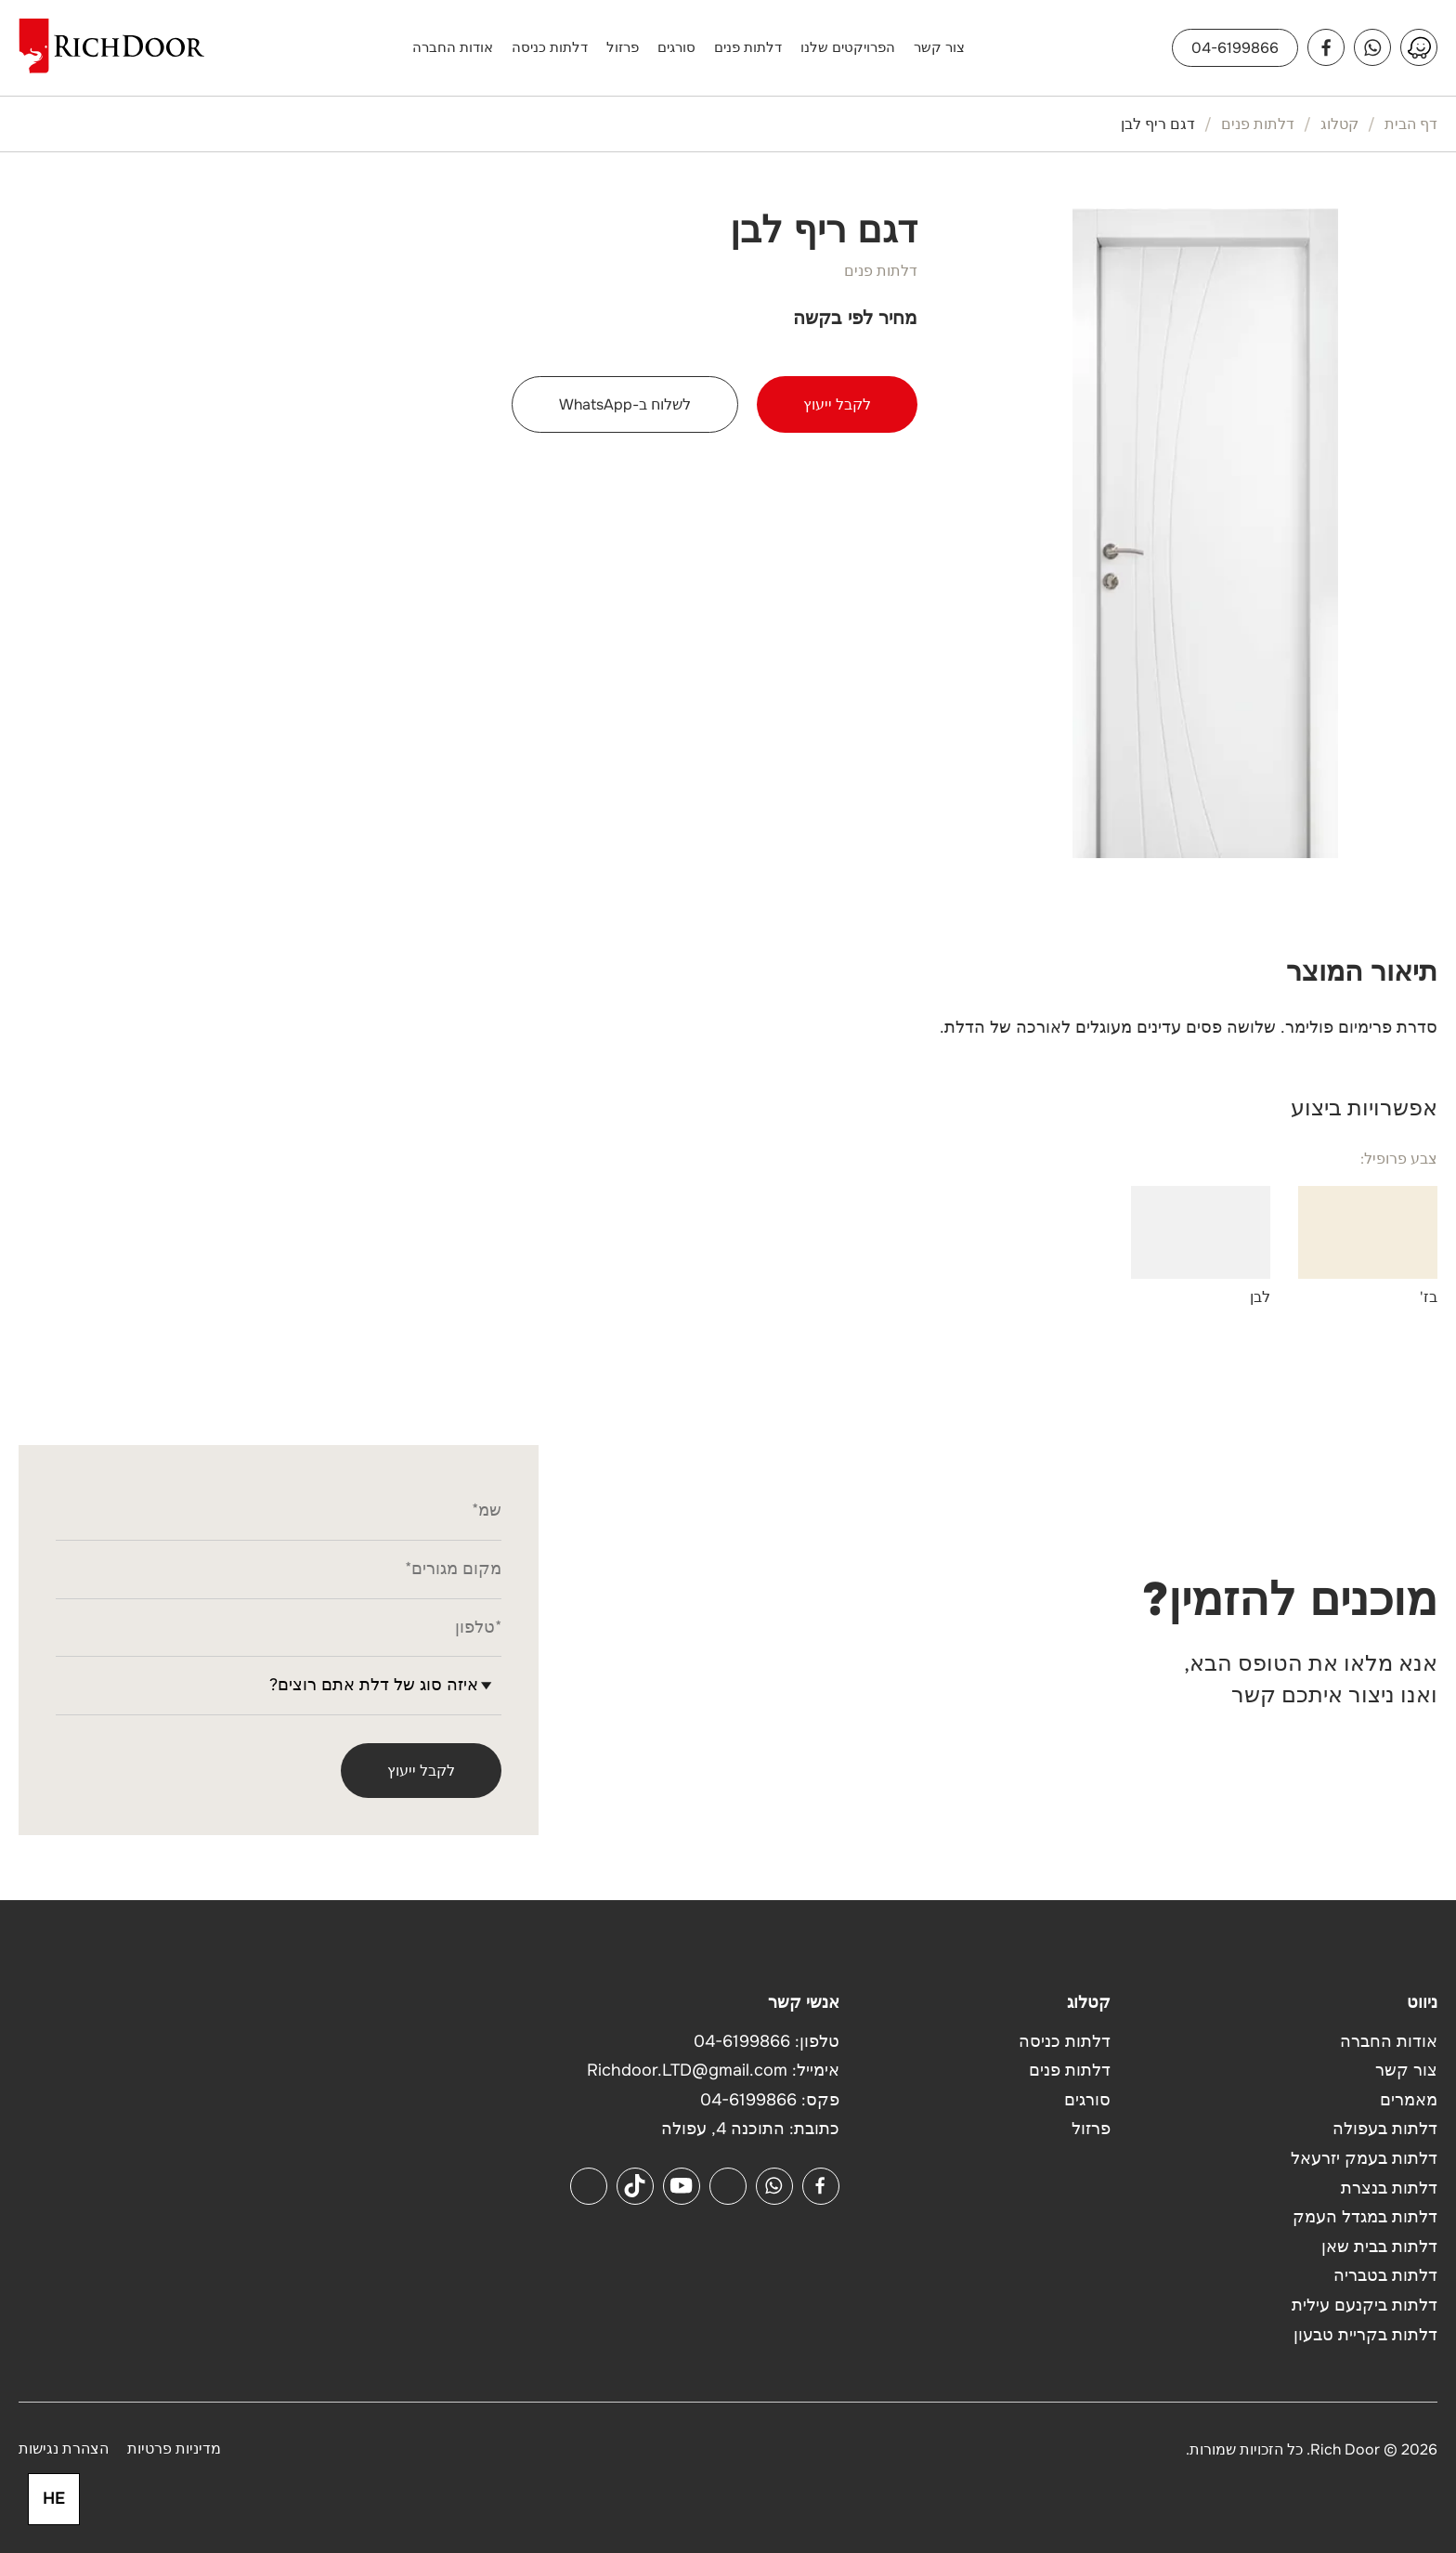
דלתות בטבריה (1385, 2275)
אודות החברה (452, 47)
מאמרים (1408, 2100)
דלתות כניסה (550, 47)
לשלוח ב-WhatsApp (625, 404)
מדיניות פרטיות (174, 2449)
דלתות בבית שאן (1379, 2246)
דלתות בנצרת (1389, 2188)
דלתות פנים (748, 47)
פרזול (622, 47)
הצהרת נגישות (64, 2449)
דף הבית (1410, 124)
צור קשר (939, 47)
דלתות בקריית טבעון (1365, 2335)
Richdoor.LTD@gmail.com (687, 2070)
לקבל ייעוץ (837, 404)
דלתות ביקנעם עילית (1364, 2305)
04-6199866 (1235, 48)
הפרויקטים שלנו (847, 47)
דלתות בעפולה (1384, 2128)
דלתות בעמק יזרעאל (1364, 2158)
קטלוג (1339, 124)
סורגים (676, 47)
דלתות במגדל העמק (1365, 2217)
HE (54, 2498)
